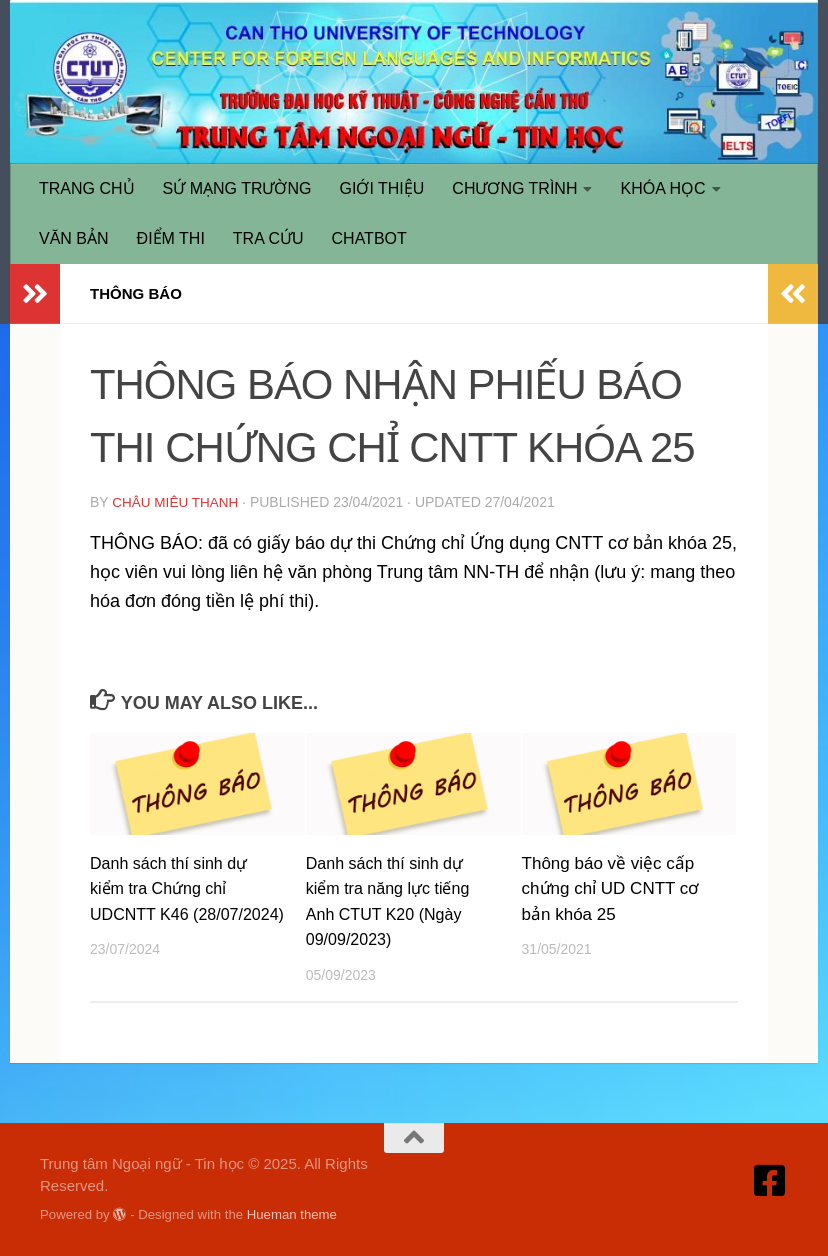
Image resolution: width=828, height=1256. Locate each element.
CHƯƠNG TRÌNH (514, 188)
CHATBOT (369, 238)
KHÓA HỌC (662, 188)
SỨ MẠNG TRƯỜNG (237, 188)
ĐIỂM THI (171, 238)
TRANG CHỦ (87, 188)
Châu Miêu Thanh (177, 502)
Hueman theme (292, 1213)
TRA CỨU (268, 238)
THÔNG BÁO (139, 293)
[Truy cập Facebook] (770, 1180)
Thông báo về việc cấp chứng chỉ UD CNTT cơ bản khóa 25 (610, 888)
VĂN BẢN (74, 238)
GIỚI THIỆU (382, 188)
